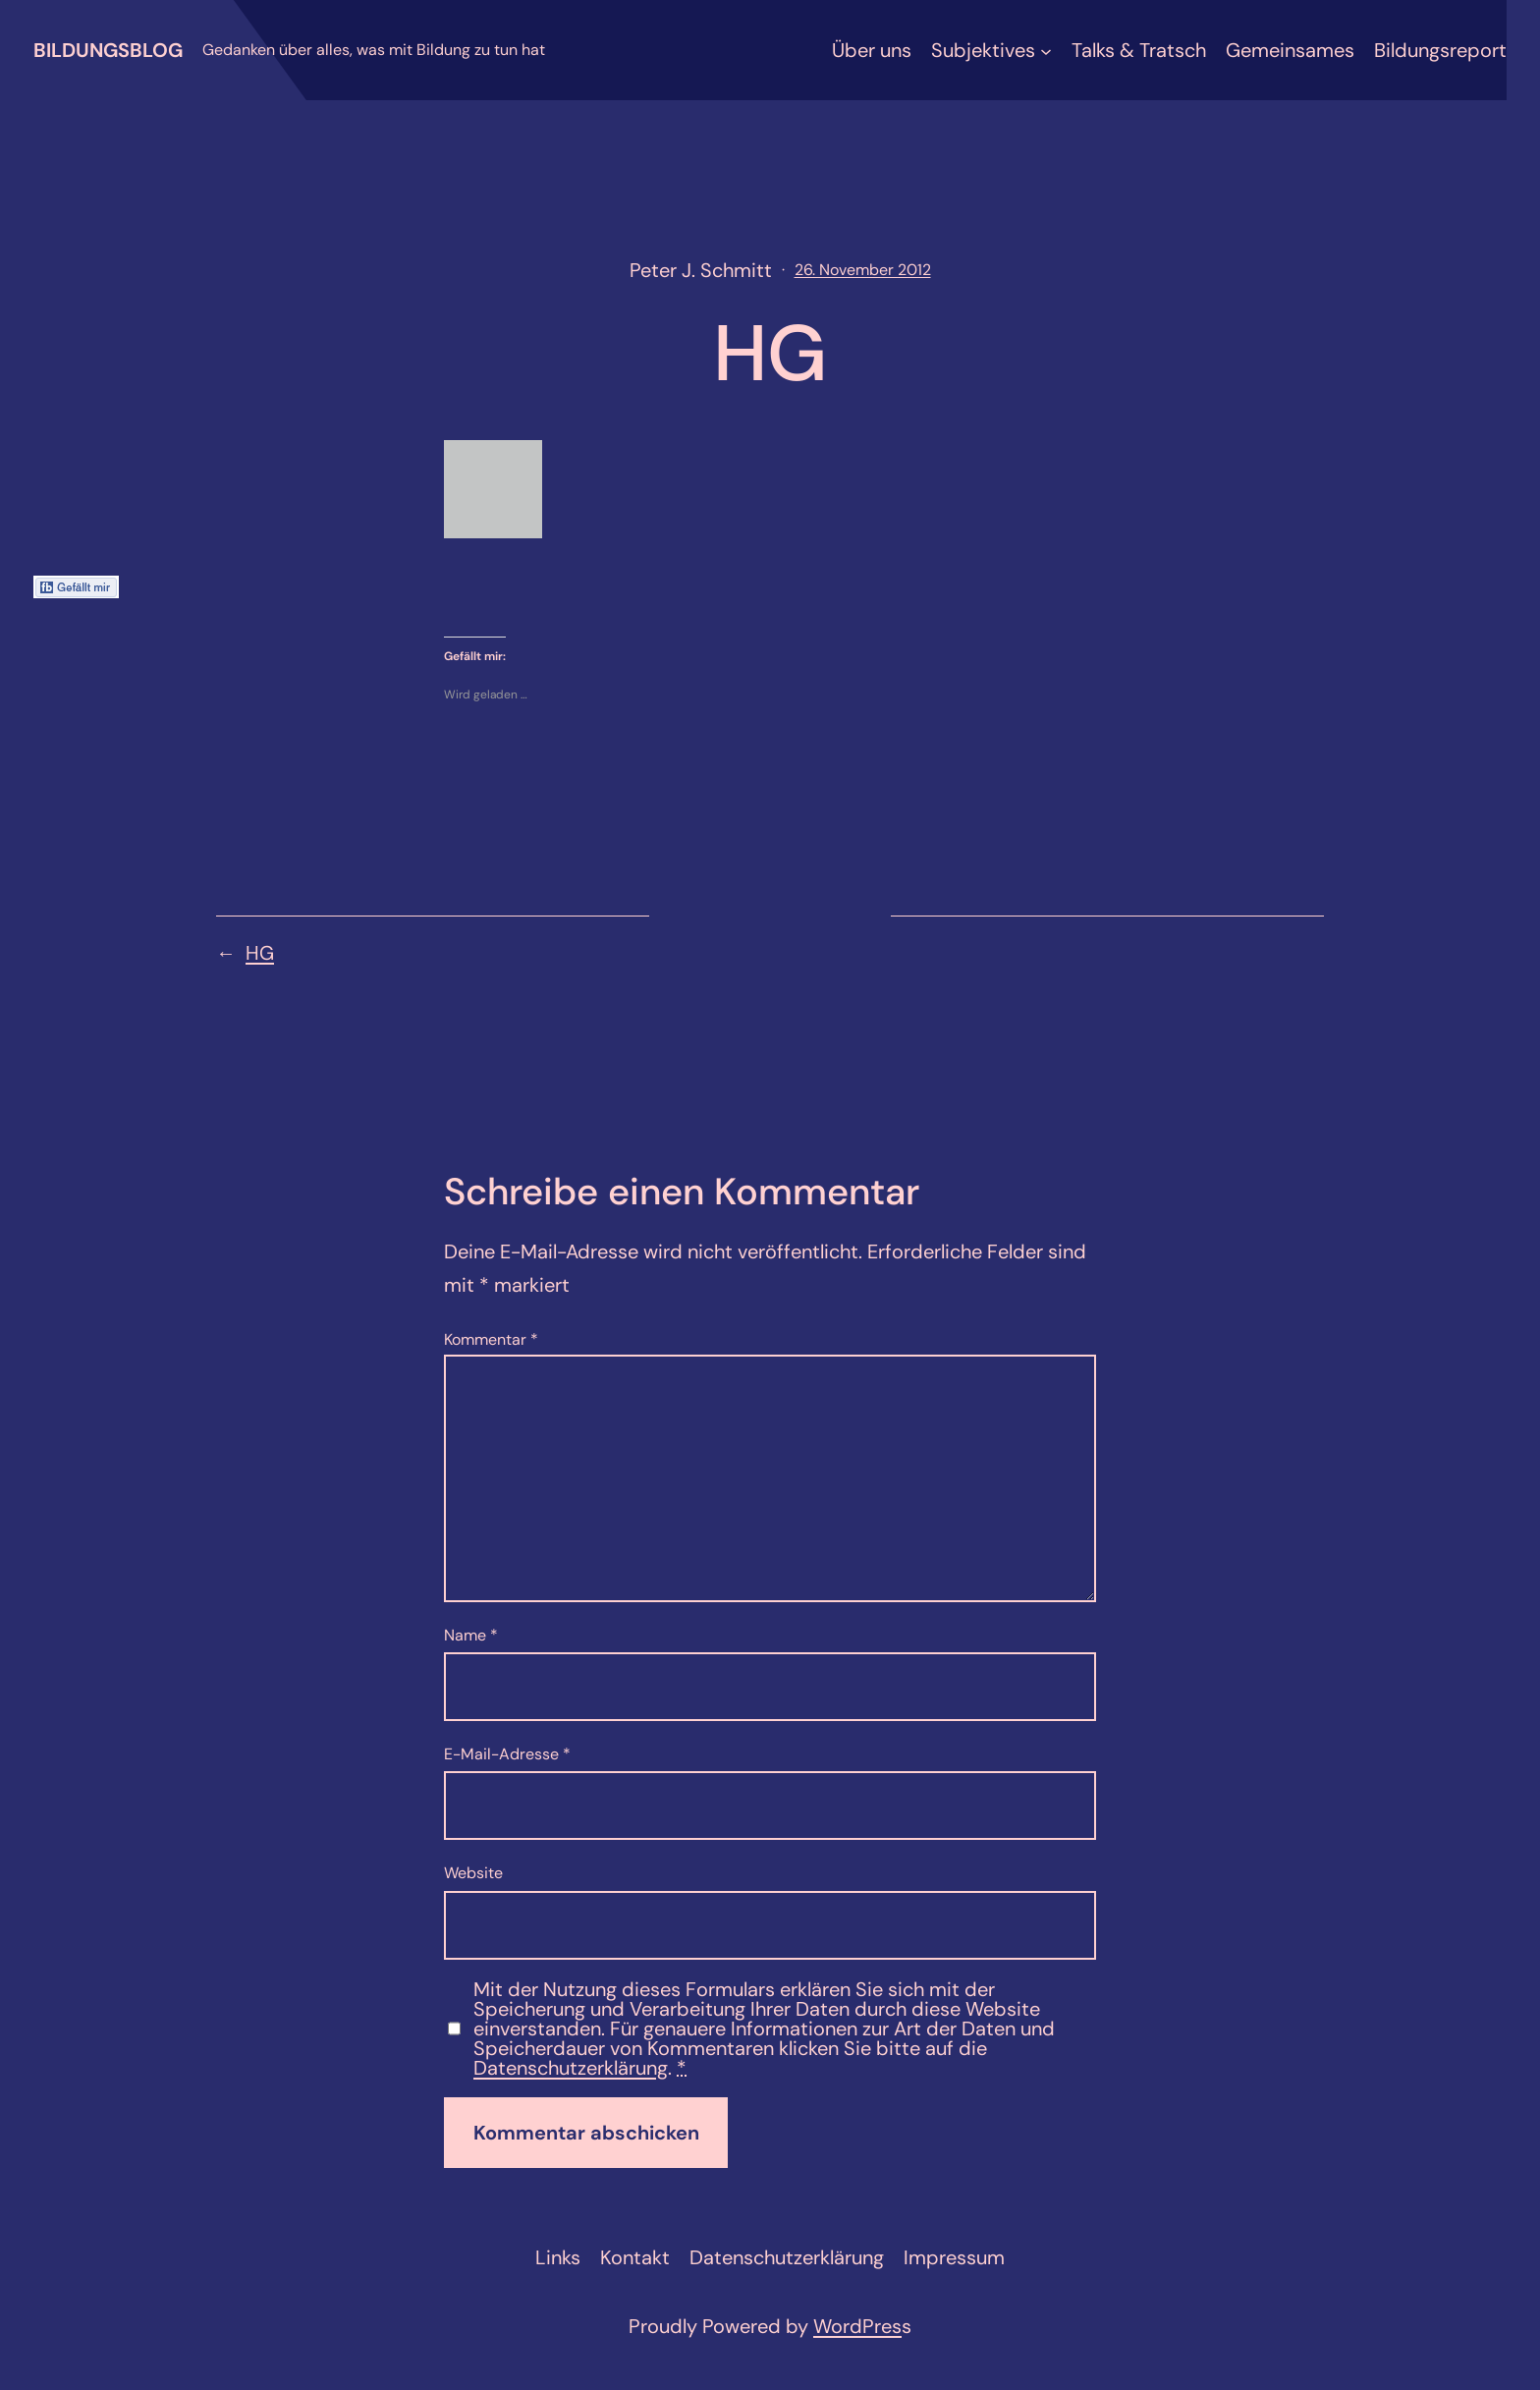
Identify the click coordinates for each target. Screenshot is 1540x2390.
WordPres (857, 2326)
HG (260, 953)
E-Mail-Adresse (507, 1754)
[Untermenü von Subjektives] (1046, 50)
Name (471, 1635)
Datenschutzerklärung (570, 2068)
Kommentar (491, 1339)
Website (473, 1872)
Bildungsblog (108, 50)
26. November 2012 (863, 269)
